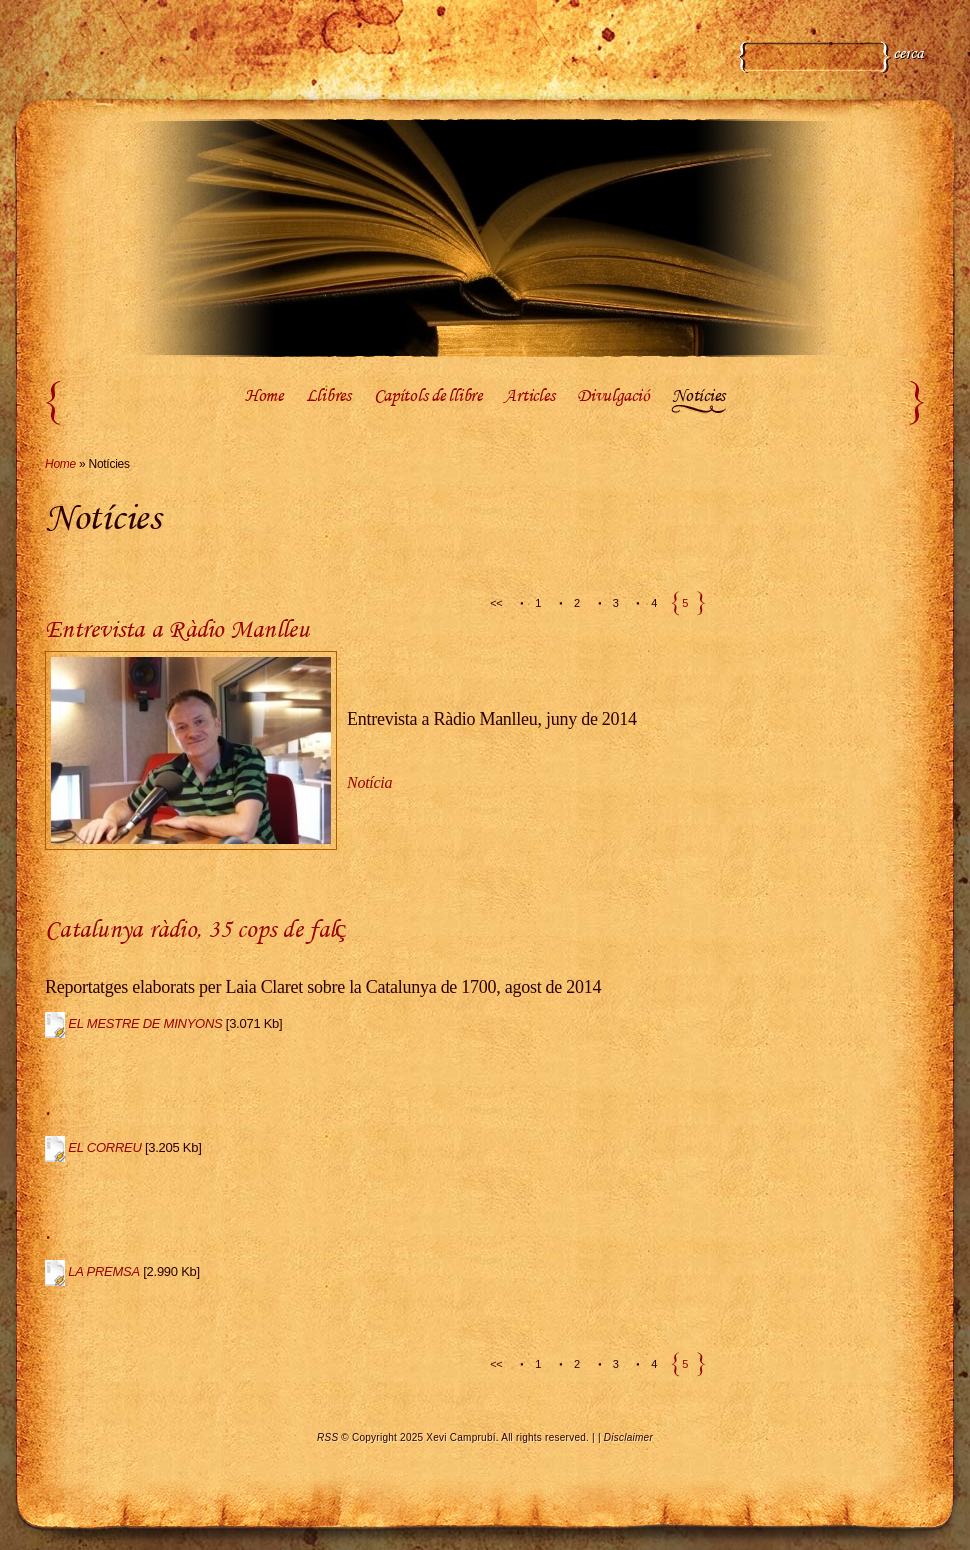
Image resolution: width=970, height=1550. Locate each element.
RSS (327, 1437)
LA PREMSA (104, 1271)
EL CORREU (104, 1147)
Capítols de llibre (428, 397)
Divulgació (613, 397)
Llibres (328, 397)
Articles (529, 397)
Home (264, 397)
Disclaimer (628, 1437)
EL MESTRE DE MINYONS (145, 1023)
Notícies (698, 397)
